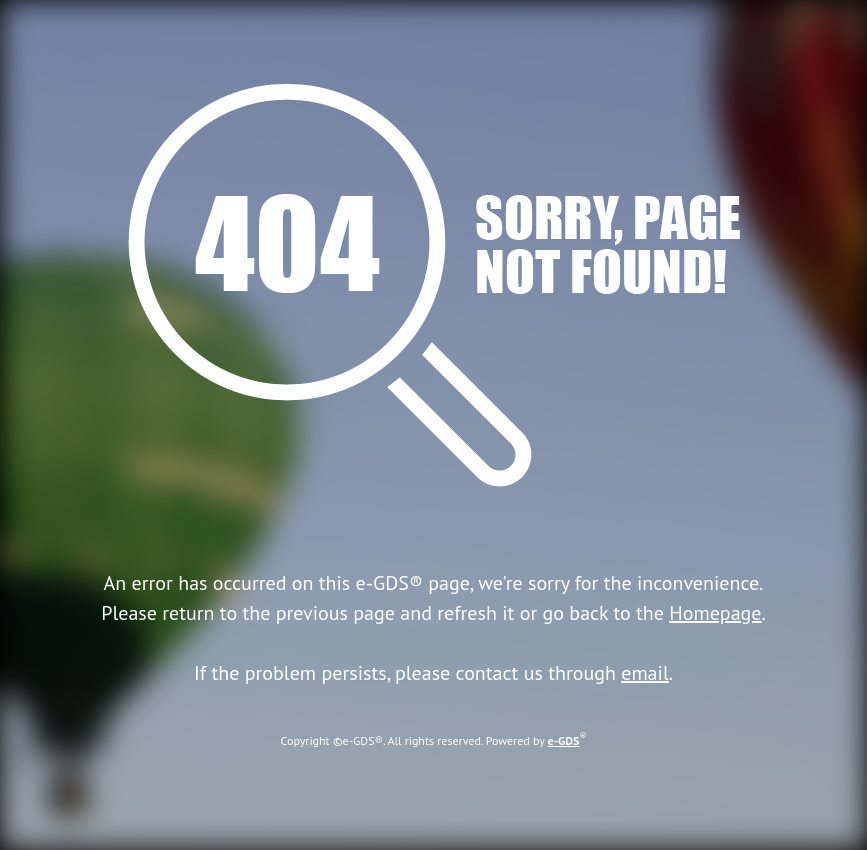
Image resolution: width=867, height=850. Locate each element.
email (645, 673)
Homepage (715, 613)
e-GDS (564, 740)
